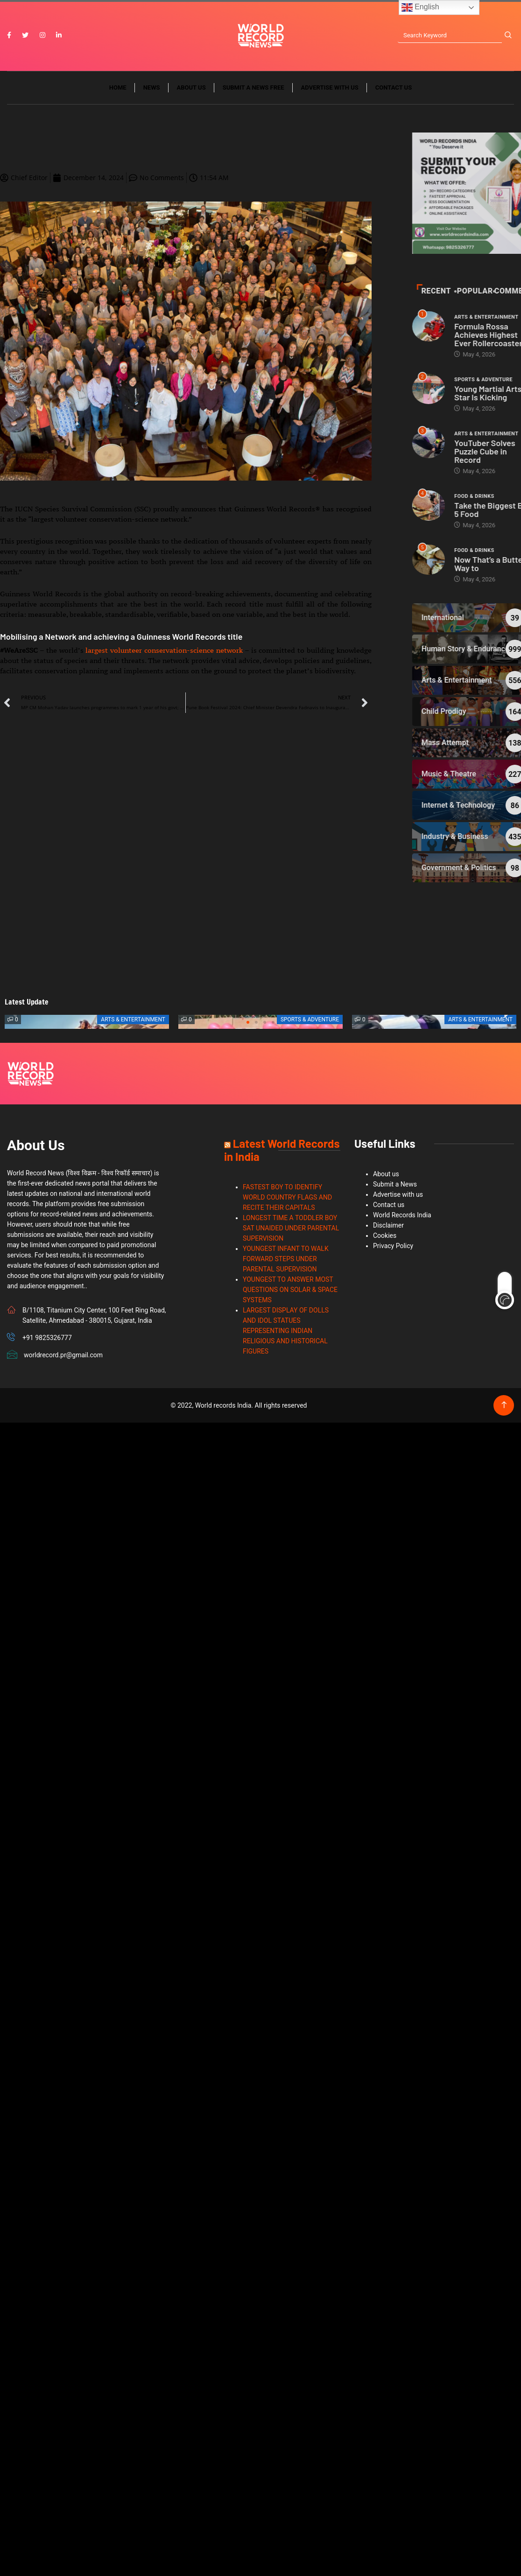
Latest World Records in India (281, 1150)
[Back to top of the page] (503, 1405)
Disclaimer (388, 1225)
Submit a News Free (253, 87)
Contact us (393, 87)
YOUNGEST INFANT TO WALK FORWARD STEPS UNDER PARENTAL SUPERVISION (286, 1259)
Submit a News (395, 1184)
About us (191, 87)
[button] (247, 1022)
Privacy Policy (393, 1246)
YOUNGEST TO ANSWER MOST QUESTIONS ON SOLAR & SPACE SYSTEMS (290, 1290)
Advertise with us (330, 87)
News (151, 87)
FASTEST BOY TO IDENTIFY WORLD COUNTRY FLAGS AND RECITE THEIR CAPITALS (287, 1197)
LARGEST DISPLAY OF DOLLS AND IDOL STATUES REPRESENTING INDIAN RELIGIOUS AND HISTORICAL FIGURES (286, 1330)
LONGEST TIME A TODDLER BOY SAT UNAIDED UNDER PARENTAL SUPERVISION (291, 1228)
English (420, 7)
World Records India (402, 1215)
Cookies (384, 1235)
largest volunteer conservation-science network (164, 650)
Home (118, 87)
